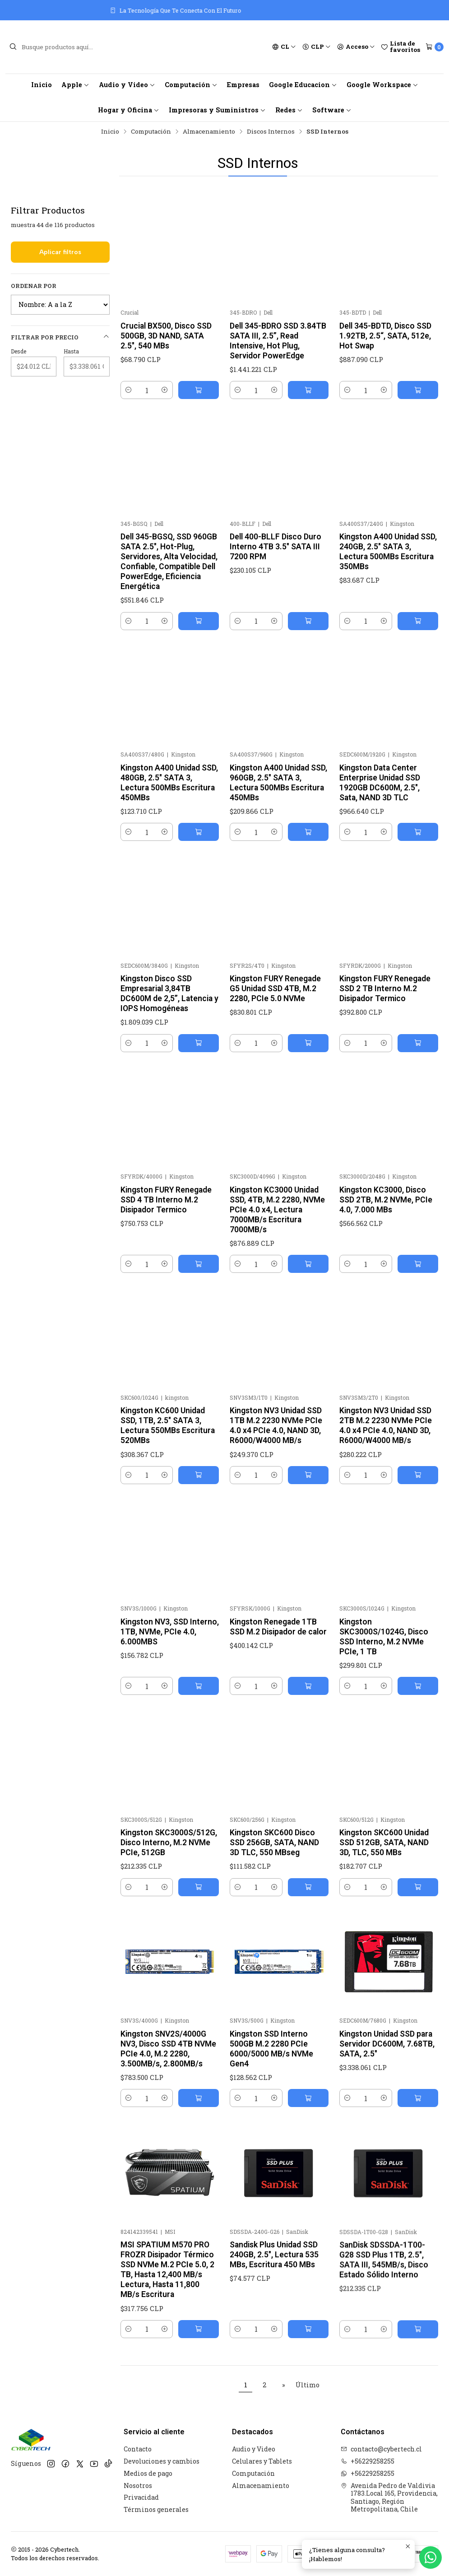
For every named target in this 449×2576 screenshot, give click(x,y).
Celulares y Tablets (262, 2461)
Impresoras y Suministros (217, 110)
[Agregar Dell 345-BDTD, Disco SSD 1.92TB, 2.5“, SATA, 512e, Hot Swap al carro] (418, 390)
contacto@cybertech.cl (381, 2449)
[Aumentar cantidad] (164, 390)
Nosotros (138, 2485)
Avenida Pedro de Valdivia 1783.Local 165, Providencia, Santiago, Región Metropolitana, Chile (389, 2497)
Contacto (138, 2449)
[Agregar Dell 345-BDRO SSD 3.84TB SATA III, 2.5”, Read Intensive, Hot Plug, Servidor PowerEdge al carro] (308, 390)
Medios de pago (148, 2473)
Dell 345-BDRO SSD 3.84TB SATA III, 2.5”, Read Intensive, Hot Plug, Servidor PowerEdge (278, 340)
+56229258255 (367, 2461)
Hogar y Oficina (128, 110)
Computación (191, 84)
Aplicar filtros (60, 252)
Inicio (41, 84)
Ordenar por (33, 285)
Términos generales (156, 2509)
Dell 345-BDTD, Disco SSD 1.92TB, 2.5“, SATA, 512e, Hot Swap (385, 335)
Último (307, 2385)
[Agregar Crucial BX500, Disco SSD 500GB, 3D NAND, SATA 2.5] (198, 390)
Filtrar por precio (60, 337)
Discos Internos (271, 132)
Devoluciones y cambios (161, 2461)
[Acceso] (356, 47)
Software (332, 110)
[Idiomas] (284, 47)
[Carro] (435, 46)
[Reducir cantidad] (128, 390)
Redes (289, 110)
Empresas (243, 84)
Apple (75, 84)
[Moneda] (316, 47)
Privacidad (141, 2497)
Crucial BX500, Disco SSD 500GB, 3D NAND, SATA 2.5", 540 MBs (166, 335)
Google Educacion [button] (303, 84)
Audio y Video (127, 84)
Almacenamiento (209, 132)
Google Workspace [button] (382, 84)
